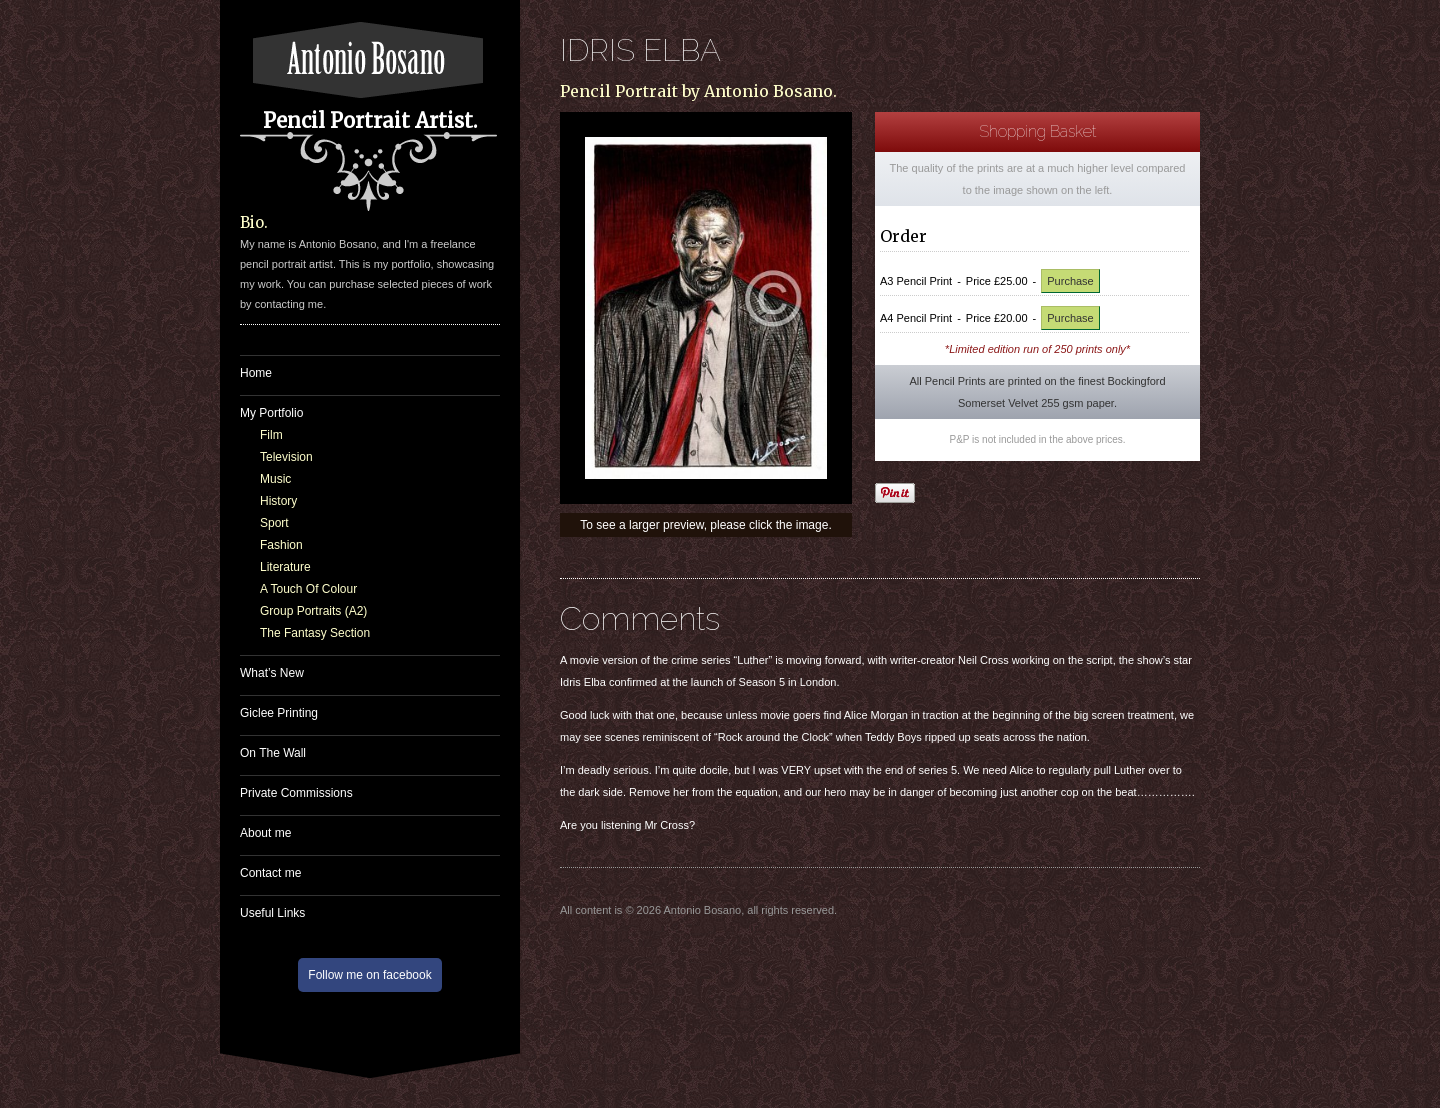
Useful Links (272, 913)
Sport (274, 523)
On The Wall (273, 753)
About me (265, 833)
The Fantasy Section (315, 633)
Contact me (270, 873)
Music (275, 479)
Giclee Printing (279, 713)
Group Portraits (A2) (313, 611)
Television (286, 457)
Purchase (1070, 281)
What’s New (272, 673)
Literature (285, 567)
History (278, 501)
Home (256, 373)
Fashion (281, 545)
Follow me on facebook (369, 975)
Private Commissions (296, 793)
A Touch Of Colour (308, 589)
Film (271, 435)
